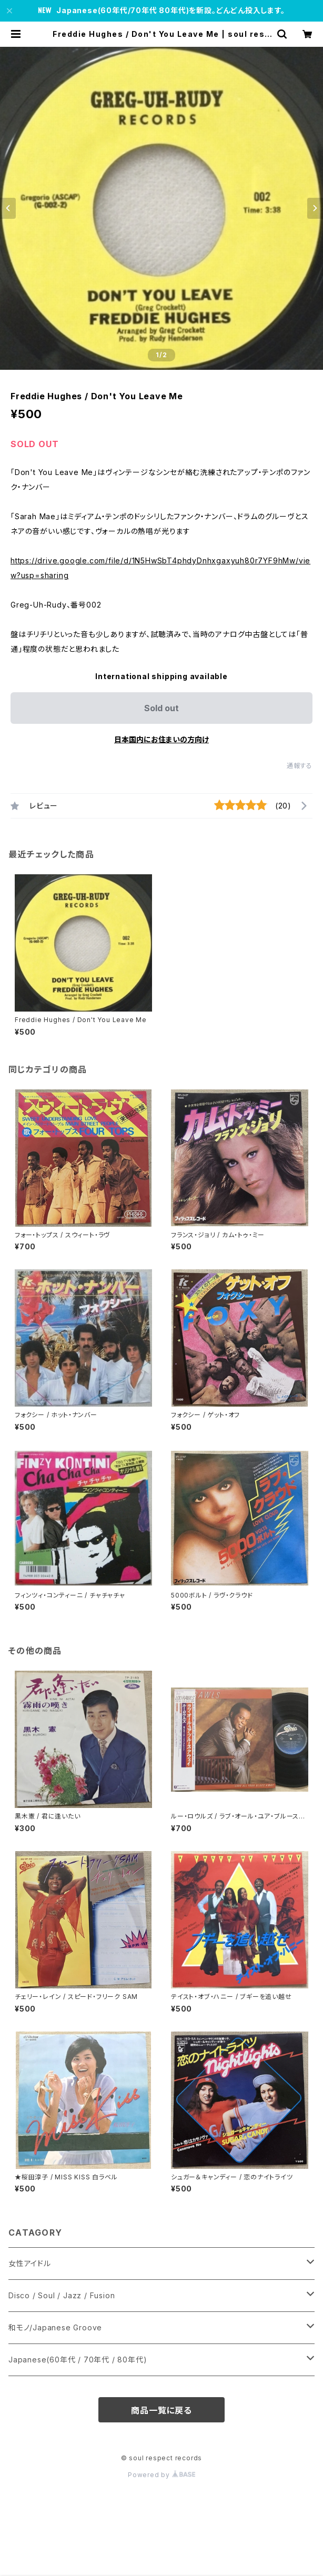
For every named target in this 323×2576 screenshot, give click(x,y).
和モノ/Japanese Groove (55, 2327)
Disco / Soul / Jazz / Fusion (61, 2295)
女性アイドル (29, 2263)
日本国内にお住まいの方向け (161, 739)
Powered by (161, 2475)
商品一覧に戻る (161, 2410)
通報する (299, 766)
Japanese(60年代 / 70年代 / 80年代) (77, 2359)
